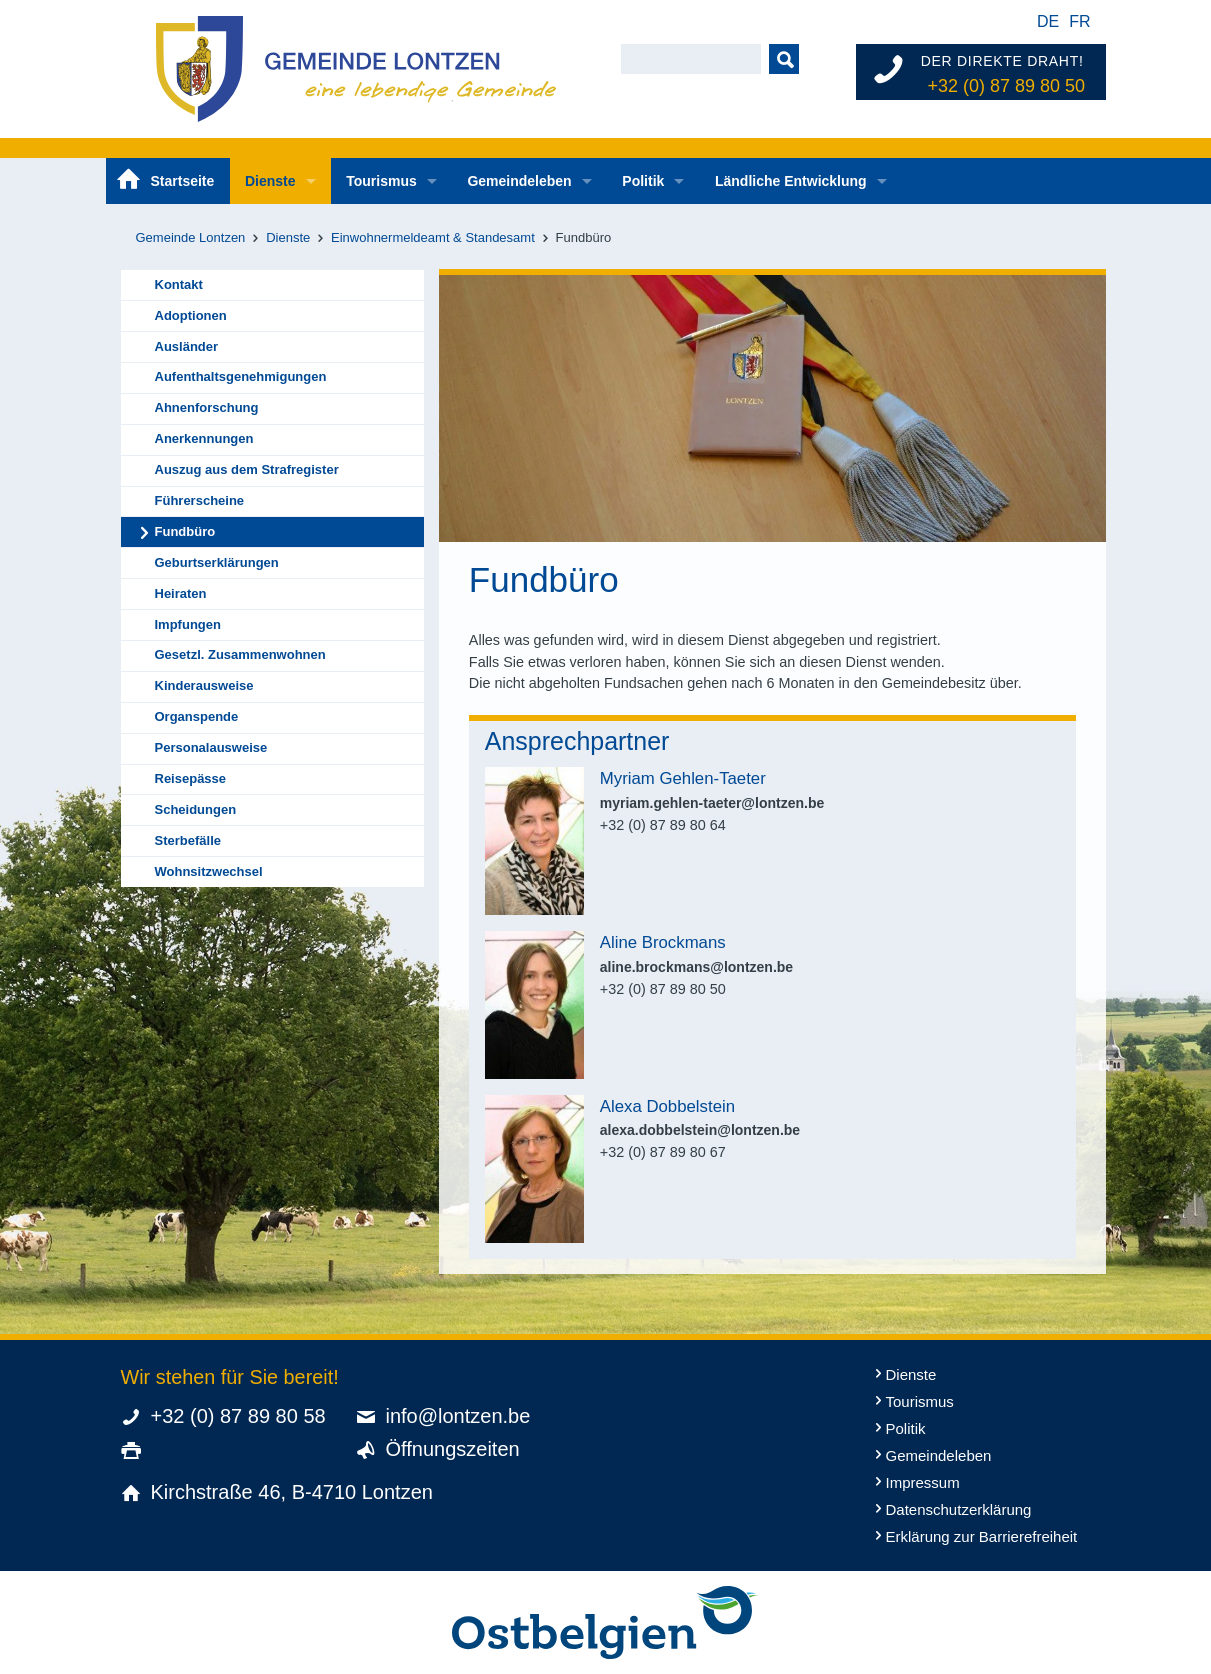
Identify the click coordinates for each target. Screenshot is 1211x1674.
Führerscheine (200, 500)
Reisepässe (191, 778)
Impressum (923, 1482)
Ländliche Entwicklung (791, 181)
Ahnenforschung (207, 407)
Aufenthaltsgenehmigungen (241, 376)
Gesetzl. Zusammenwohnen (240, 654)
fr (1079, 21)
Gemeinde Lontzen (191, 237)
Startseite (183, 181)
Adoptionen (191, 315)
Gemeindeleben (519, 181)
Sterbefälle (188, 840)
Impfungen (188, 624)
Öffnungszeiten (453, 1449)
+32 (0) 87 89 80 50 (1006, 86)
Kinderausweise (204, 685)
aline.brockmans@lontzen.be (696, 967)
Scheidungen (196, 809)
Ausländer (187, 346)
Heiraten (181, 593)
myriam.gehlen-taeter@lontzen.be (712, 803)
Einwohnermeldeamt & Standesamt (433, 237)
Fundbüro (185, 531)
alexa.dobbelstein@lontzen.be (700, 1130)
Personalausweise (211, 747)
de (1048, 21)
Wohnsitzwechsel (209, 871)
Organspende (197, 716)
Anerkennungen (204, 438)
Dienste (270, 181)
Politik (643, 181)
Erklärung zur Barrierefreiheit (982, 1536)
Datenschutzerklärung (959, 1509)
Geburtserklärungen (217, 562)
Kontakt (179, 284)
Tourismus (381, 181)
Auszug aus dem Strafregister (247, 469)
